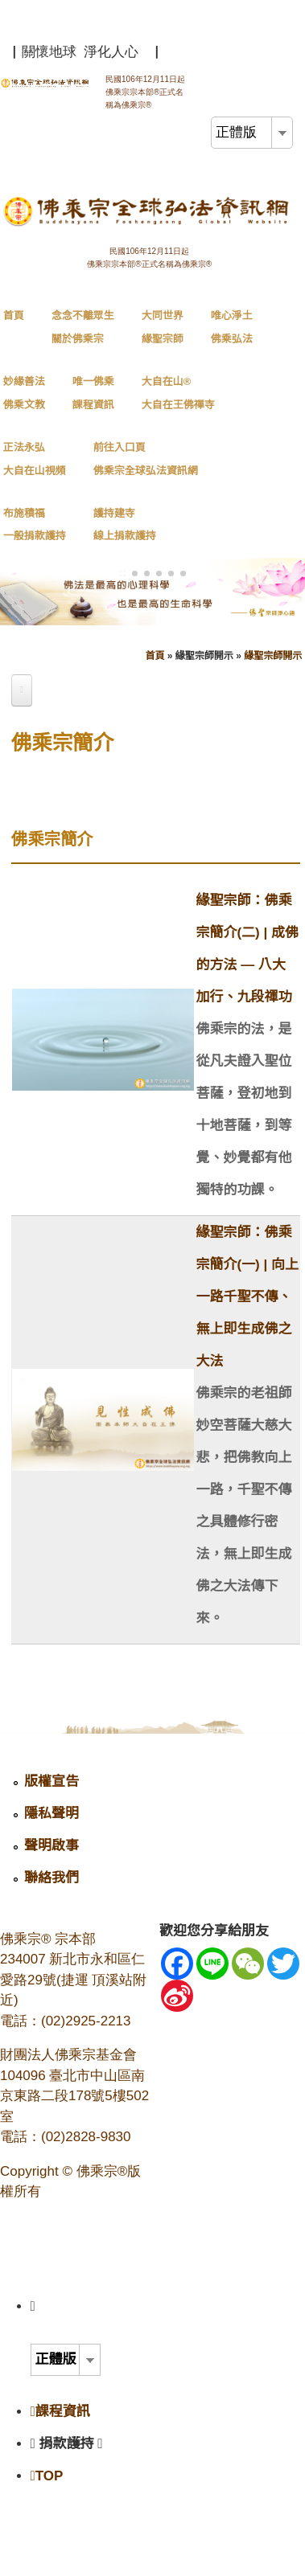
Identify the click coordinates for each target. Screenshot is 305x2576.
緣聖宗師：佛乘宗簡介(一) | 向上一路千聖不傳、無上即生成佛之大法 (247, 1297)
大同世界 (162, 327)
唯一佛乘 (93, 393)
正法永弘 (34, 459)
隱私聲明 (51, 1813)
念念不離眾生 (83, 327)
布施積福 (34, 525)
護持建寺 (124, 525)
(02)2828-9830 (86, 2136)
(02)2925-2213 (86, 2021)
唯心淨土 (232, 327)
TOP (47, 2476)
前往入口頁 (145, 459)
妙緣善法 (24, 393)
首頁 (13, 315)
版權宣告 (51, 1781)
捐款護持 (71, 2443)
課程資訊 (60, 2411)
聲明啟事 (51, 1845)
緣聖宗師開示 (273, 655)
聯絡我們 (51, 1878)
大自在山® (178, 393)
